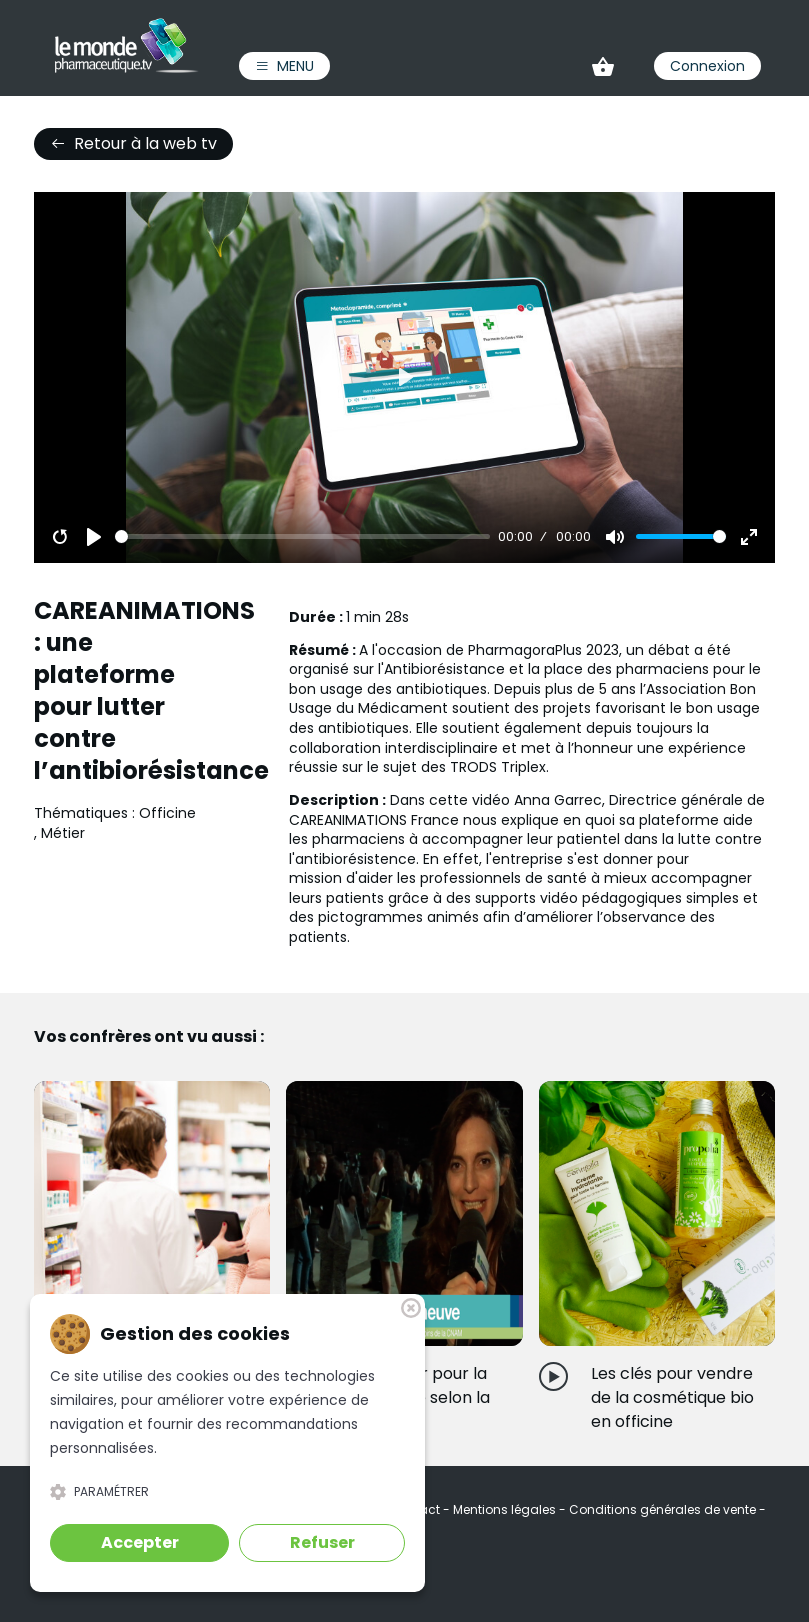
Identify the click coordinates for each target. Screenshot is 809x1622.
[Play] (94, 537)
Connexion (707, 66)
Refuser (322, 1542)
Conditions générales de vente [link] (664, 1509)
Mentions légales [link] (506, 1509)
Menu (284, 66)
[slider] (302, 536)
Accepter (140, 1542)
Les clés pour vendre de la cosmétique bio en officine (672, 1397)
